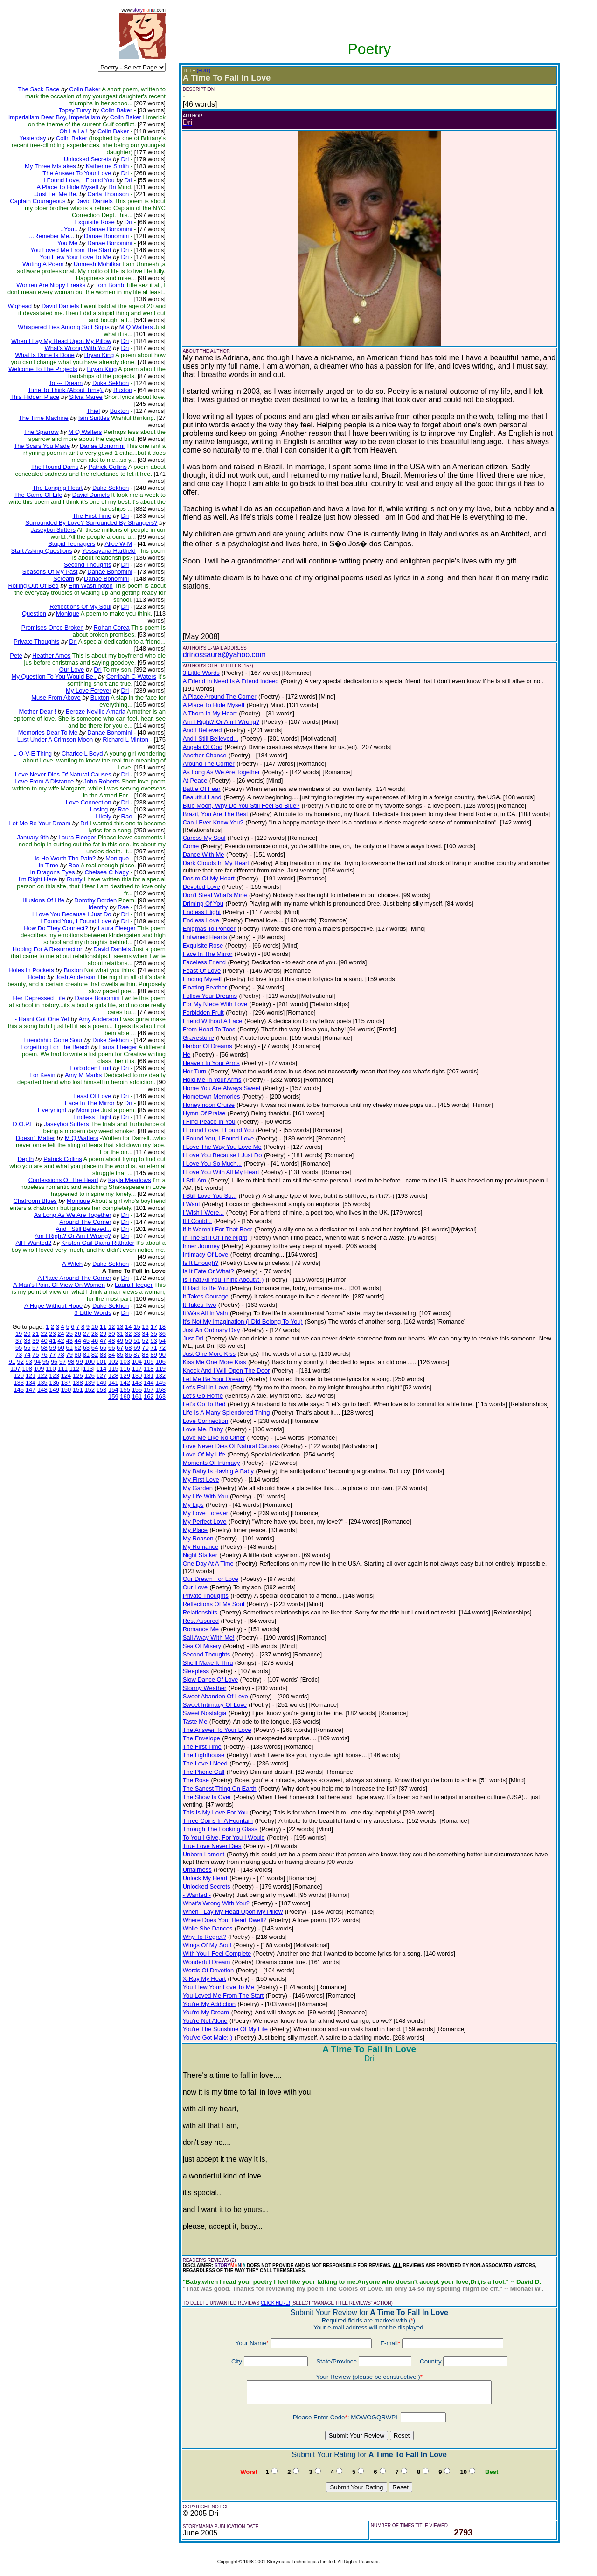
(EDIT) (203, 70)
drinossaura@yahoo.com (224, 655)
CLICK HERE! (275, 2303)
